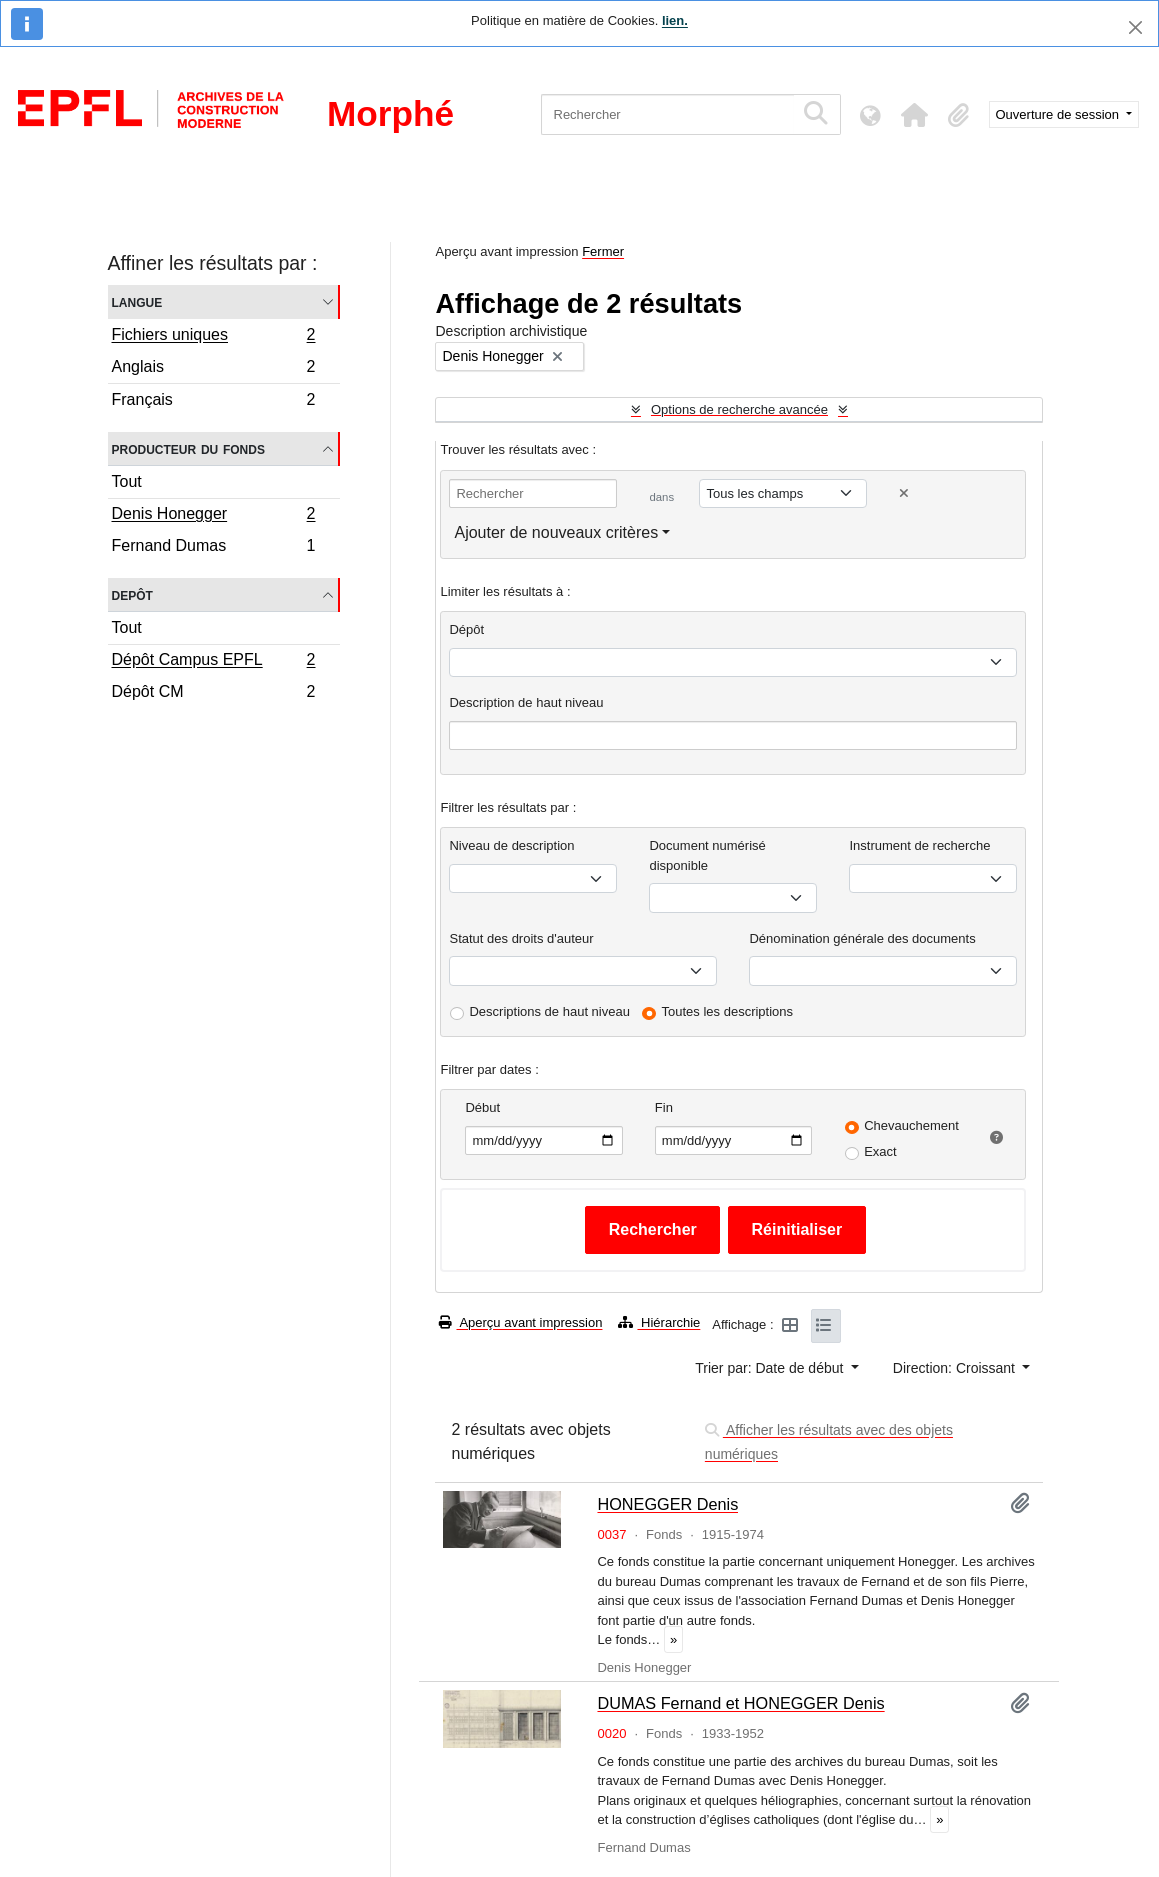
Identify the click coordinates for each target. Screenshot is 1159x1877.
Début (482, 1107)
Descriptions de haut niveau (549, 1011)
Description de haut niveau (526, 702)
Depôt (132, 594)
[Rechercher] (667, 114)
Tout (127, 481)
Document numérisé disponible (707, 855)
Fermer (603, 251)
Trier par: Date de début (771, 1368)
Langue (137, 301)
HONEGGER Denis (667, 1504)
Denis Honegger (213, 516)
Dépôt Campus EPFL (213, 662)
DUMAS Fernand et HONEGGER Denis (740, 1703)
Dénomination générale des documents (862, 938)
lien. (675, 20)
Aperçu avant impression (520, 1322)
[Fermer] (1135, 27)
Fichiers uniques (213, 337)
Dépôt (466, 629)
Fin (664, 1107)
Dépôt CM (213, 694)
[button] (915, 115)
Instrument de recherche (919, 845)
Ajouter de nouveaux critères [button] (556, 532)
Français (213, 402)
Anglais (213, 369)
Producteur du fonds (188, 448)
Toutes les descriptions (728, 1011)
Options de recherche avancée (739, 409)
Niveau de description (511, 845)
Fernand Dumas (213, 548)
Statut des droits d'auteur (521, 938)
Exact (880, 1151)
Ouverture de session (1059, 114)
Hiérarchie (659, 1322)
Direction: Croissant (956, 1368)
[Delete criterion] (904, 493)
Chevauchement (911, 1125)
